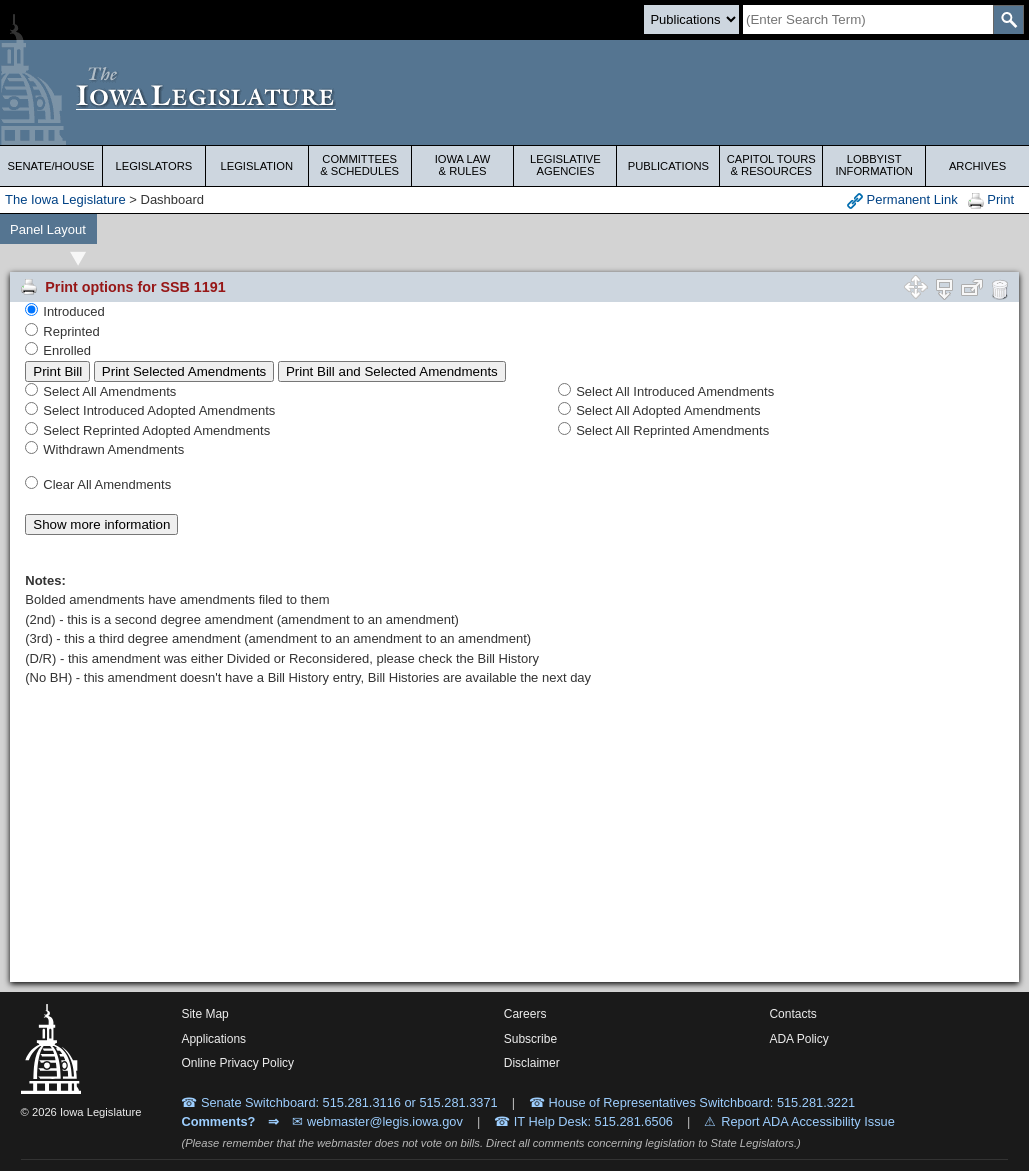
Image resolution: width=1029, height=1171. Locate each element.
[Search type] (691, 19)
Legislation (256, 166)
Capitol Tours (771, 165)
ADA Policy (798, 1039)
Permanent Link (902, 200)
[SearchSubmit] (1008, 19)
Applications (213, 1039)
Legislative (566, 165)
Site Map (204, 1014)
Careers (525, 1014)
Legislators (153, 166)
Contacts (792, 1014)
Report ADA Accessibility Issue (808, 1121)
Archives (977, 166)
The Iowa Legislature (65, 199)
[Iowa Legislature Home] (514, 92)
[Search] (868, 19)
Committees (360, 165)
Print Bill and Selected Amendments (392, 371)
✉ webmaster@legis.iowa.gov (377, 1121)
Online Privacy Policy (237, 1063)
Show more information (101, 524)
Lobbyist (874, 165)
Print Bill (57, 371)
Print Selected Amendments (184, 371)
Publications (668, 166)
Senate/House (51, 166)
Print (991, 200)
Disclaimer (532, 1063)
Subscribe (530, 1039)
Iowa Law (463, 165)
